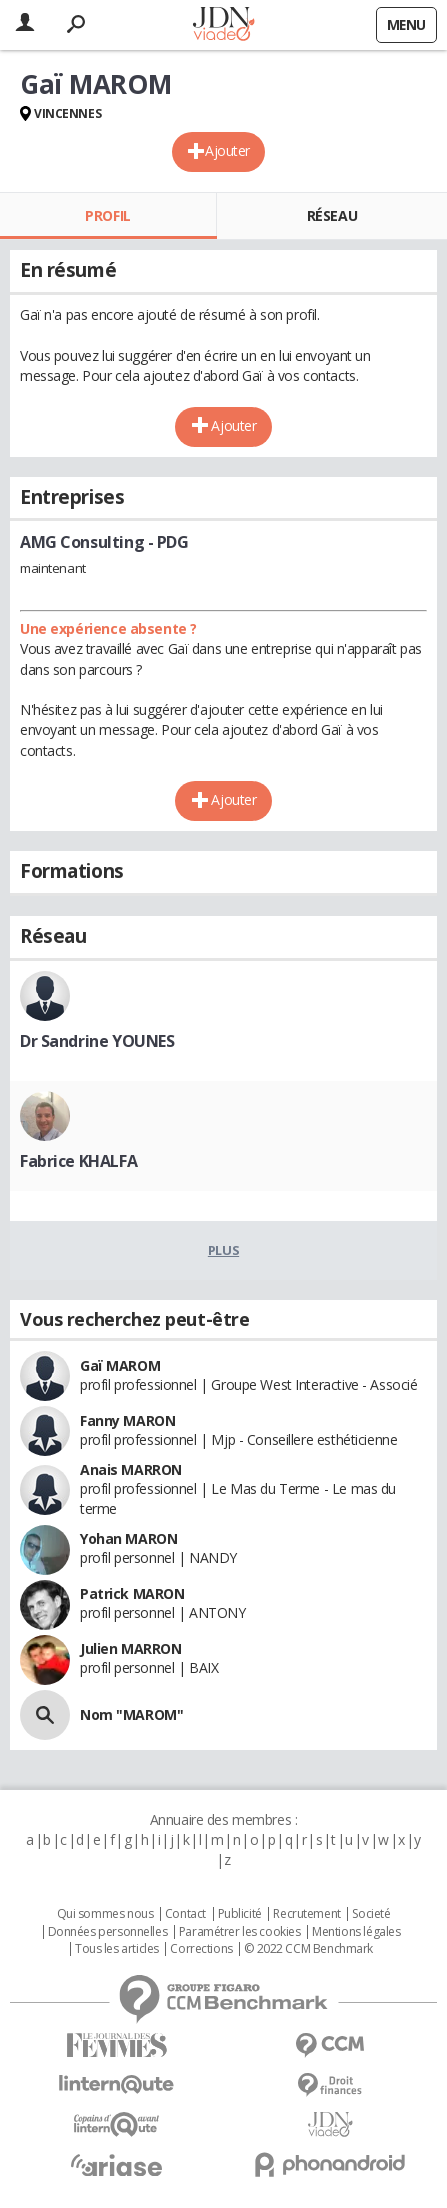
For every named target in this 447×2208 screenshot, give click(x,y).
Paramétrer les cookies (240, 1932)
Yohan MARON (128, 1538)
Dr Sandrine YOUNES (97, 1041)
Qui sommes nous (105, 1914)
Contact (185, 1914)
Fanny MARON (127, 1420)
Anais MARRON (131, 1469)
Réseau (332, 215)
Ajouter (227, 150)
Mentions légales (356, 1932)
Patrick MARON (132, 1593)
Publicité (240, 1914)
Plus (223, 1250)
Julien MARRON (131, 1648)
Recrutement (306, 1914)
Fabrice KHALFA (78, 1161)
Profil (107, 215)
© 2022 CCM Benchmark (308, 1949)
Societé (371, 1914)
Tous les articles (117, 1949)
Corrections (201, 1949)
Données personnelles (108, 1932)
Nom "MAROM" (131, 1714)
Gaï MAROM (120, 1365)
